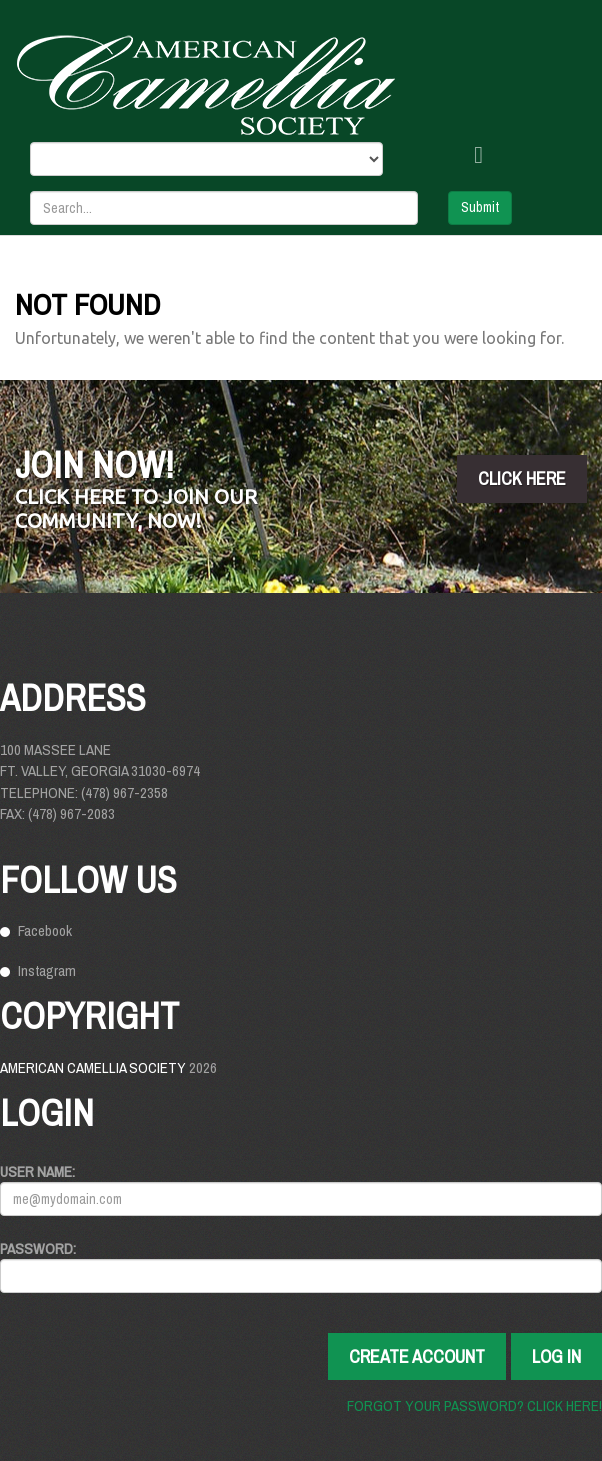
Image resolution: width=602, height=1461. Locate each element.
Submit (480, 207)
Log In (556, 1356)
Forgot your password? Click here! (474, 1405)
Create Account (417, 1356)
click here (522, 478)
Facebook (45, 930)
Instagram (47, 970)
